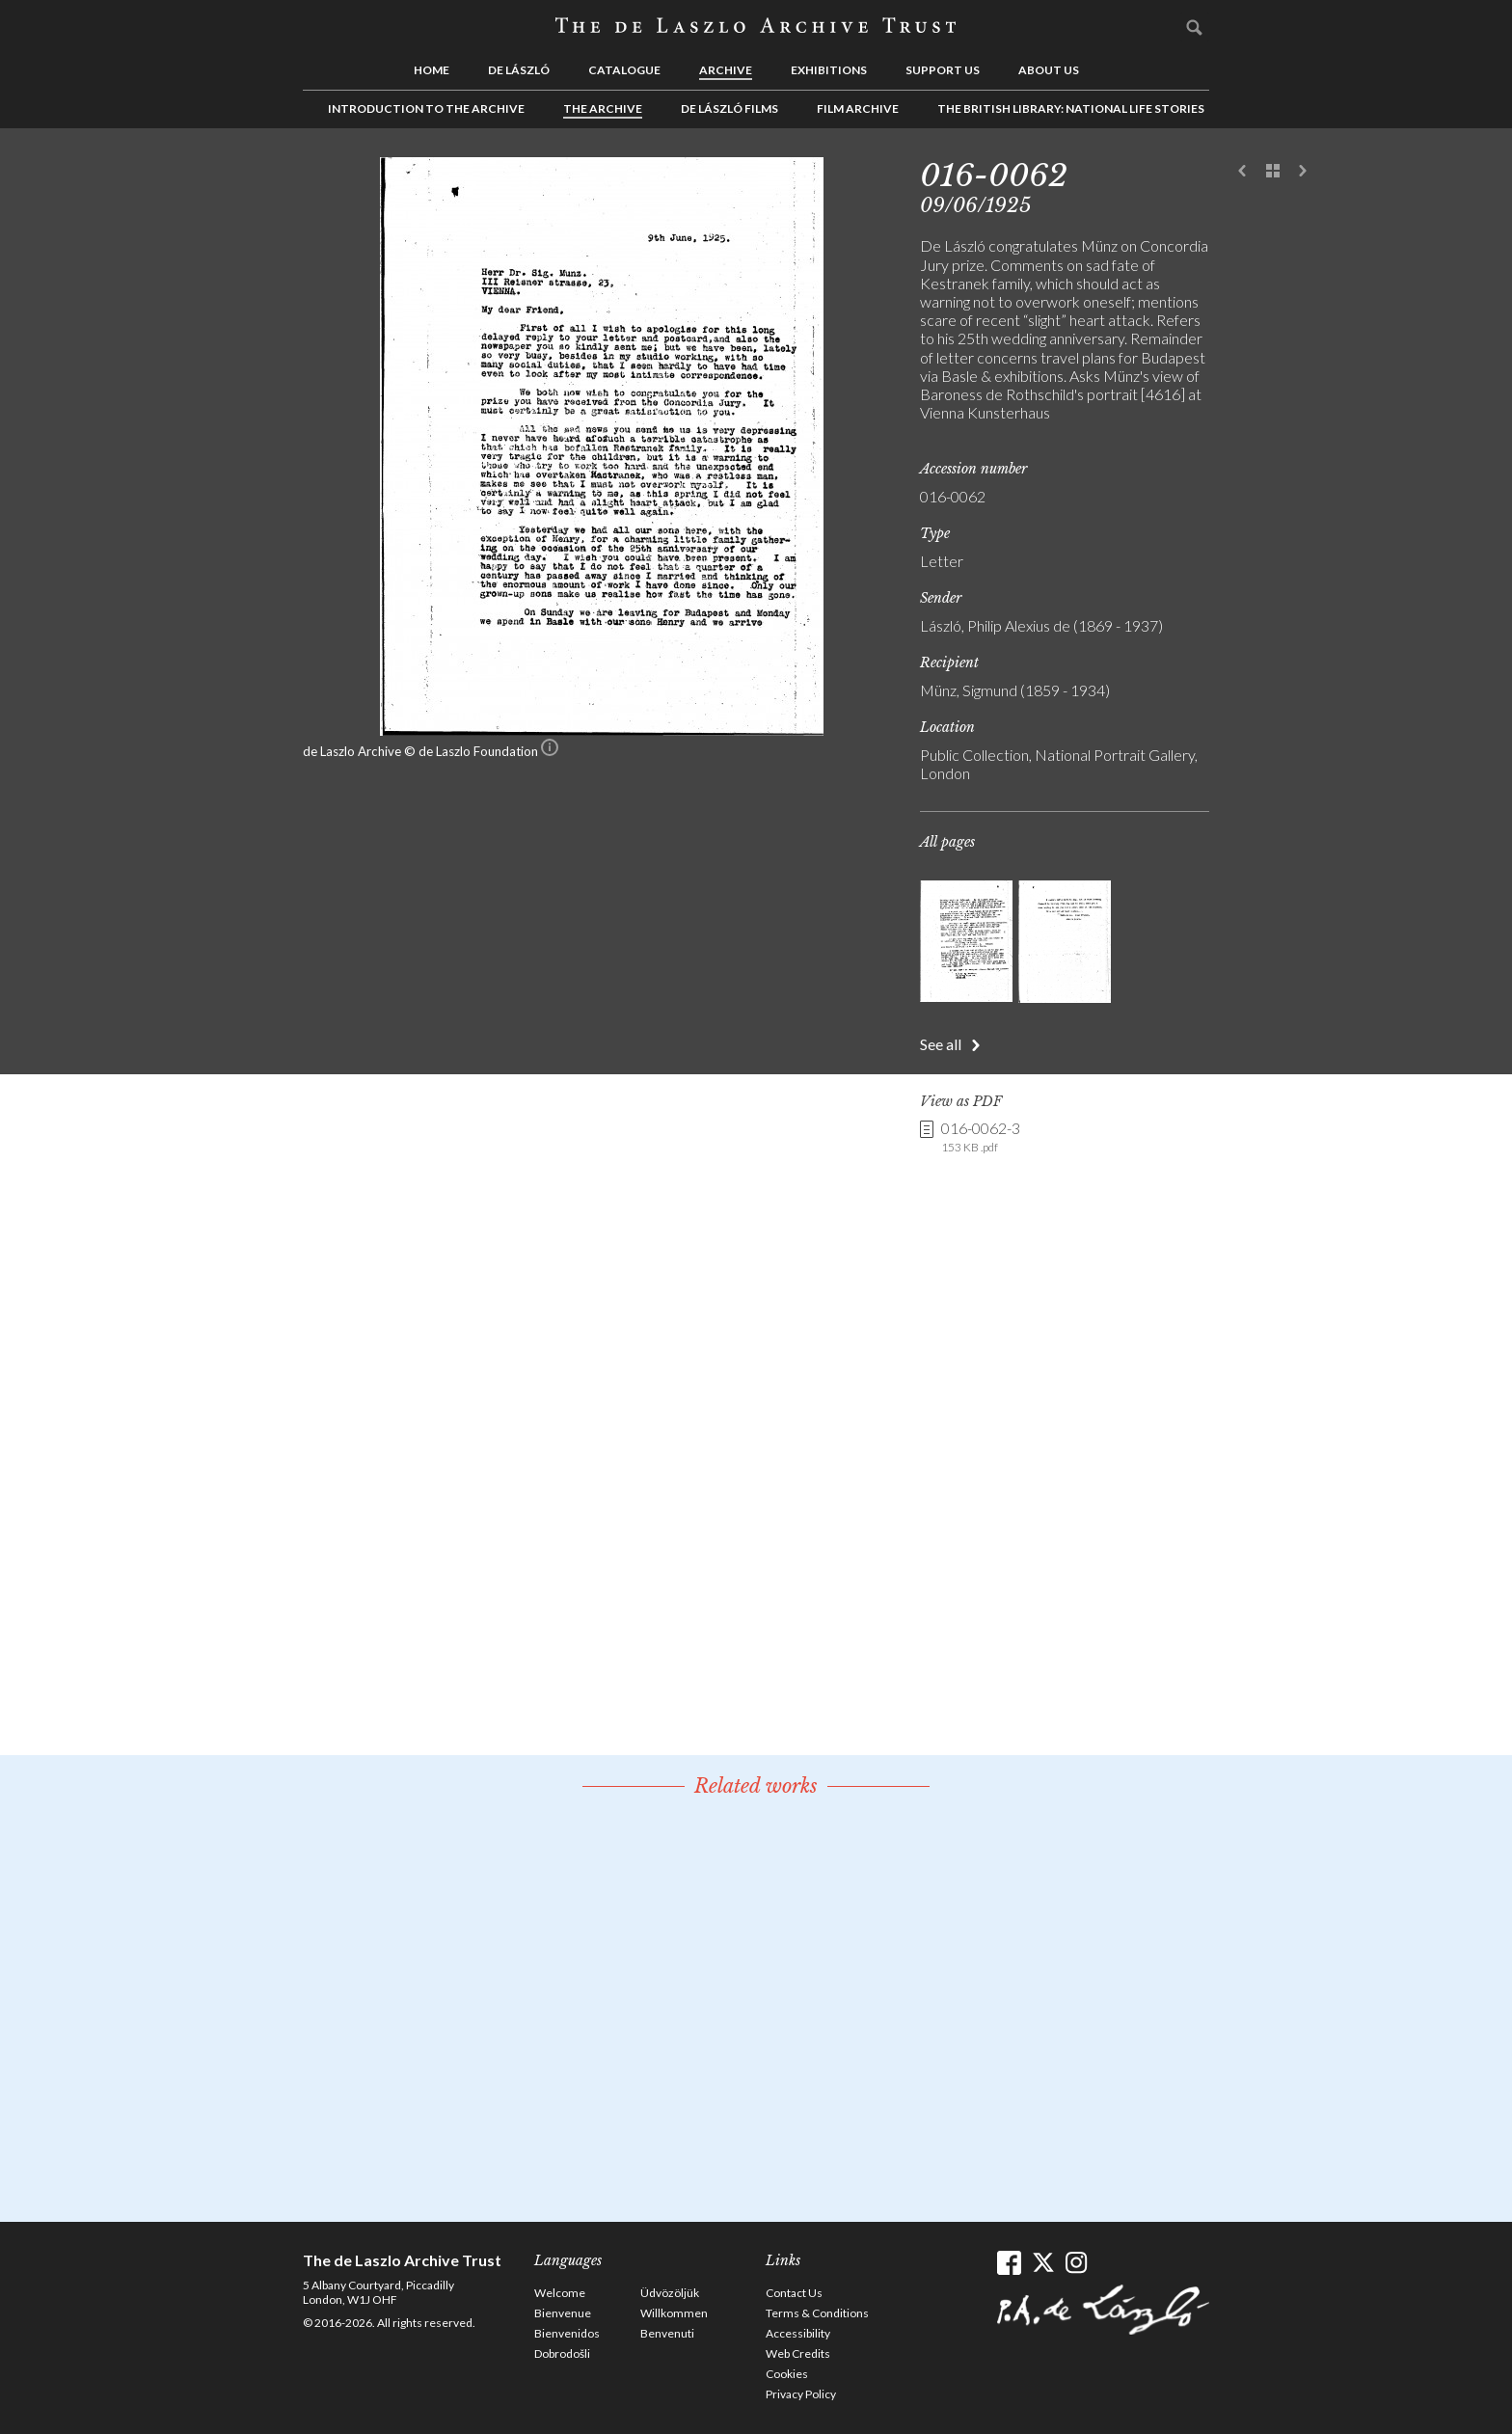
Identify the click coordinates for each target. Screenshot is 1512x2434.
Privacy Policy (801, 2394)
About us (1048, 70)
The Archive (602, 108)
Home (431, 70)
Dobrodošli (562, 2353)
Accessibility (798, 2333)
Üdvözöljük (669, 2292)
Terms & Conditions (817, 2313)
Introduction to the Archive (426, 108)
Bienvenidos (567, 2333)
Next (1302, 171)
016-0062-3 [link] (980, 1137)
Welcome (559, 2292)
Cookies (787, 2373)
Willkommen (674, 2313)
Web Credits (798, 2353)
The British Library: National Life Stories (1070, 108)
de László (519, 70)
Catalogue (624, 70)
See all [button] (940, 1044)
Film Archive (858, 108)
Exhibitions (829, 70)
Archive (725, 70)
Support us (942, 70)
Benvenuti (667, 2333)
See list (1272, 171)
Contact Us (794, 2292)
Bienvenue (562, 2313)
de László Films (729, 108)
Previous (1242, 171)
